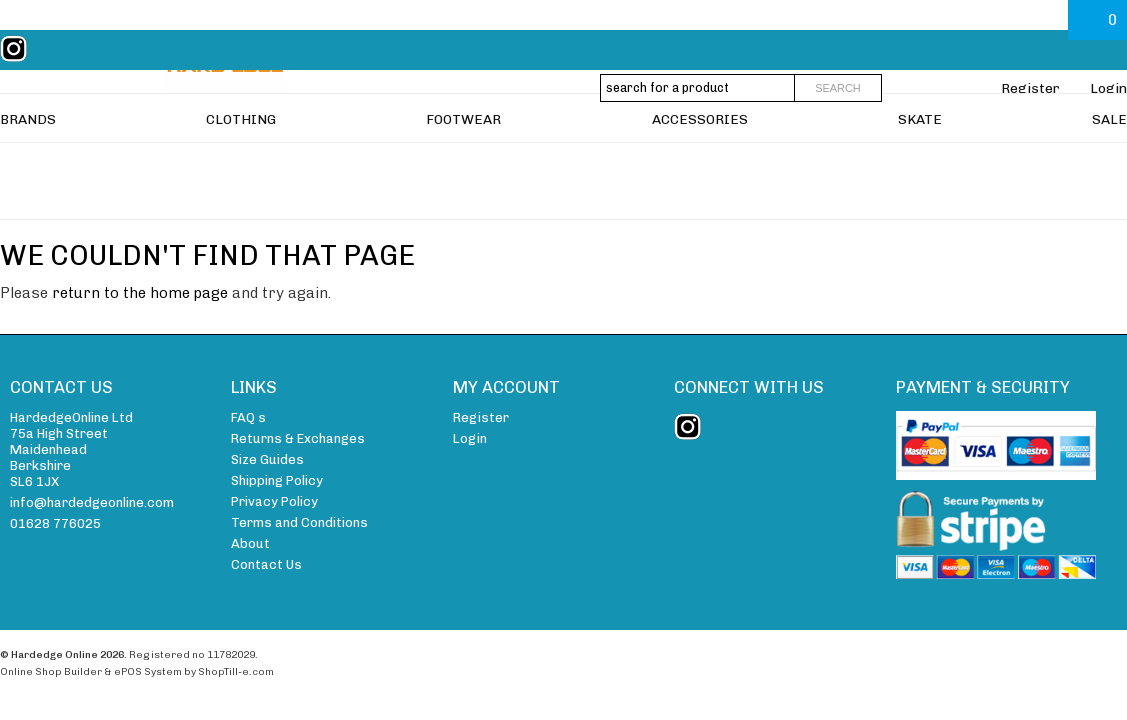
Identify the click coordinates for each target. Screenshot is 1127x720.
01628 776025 (55, 523)
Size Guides (267, 459)
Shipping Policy (277, 480)
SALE (1109, 166)
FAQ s (248, 417)
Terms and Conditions (299, 522)
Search (838, 88)
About (250, 543)
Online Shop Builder (51, 671)
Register (1030, 88)
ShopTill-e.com (236, 671)
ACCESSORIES (700, 166)
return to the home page (140, 293)
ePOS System (148, 671)
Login (1108, 88)
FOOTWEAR (463, 166)
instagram (18, 49)
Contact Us (266, 564)
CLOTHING (241, 166)
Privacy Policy (274, 501)
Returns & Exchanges (298, 438)
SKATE (920, 166)
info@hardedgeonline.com (92, 502)
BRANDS (28, 166)
